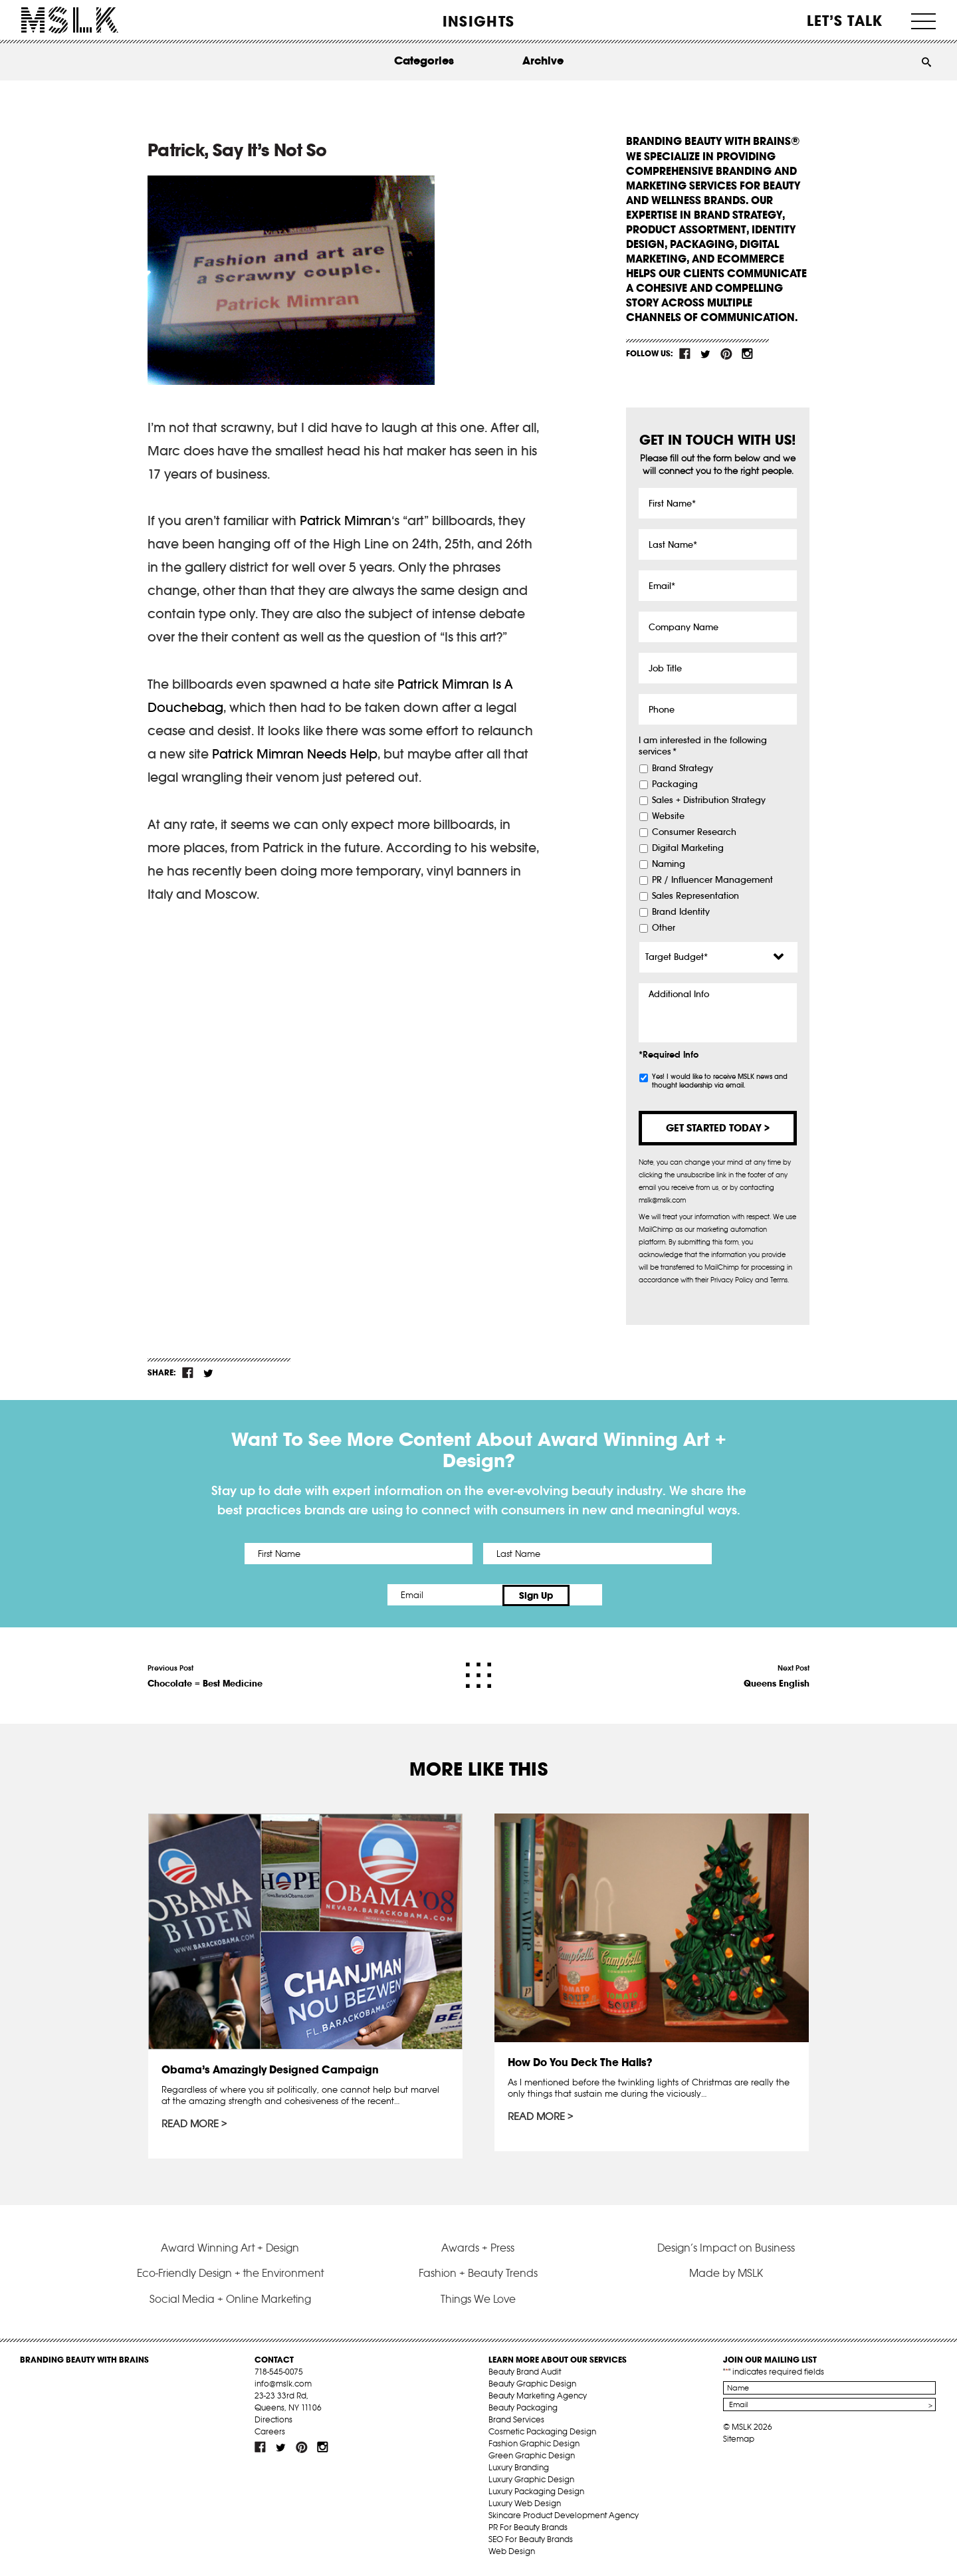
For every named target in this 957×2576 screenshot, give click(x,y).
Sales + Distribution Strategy (709, 800)
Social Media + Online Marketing (230, 2300)
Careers (270, 2433)
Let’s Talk (845, 20)
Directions (273, 2421)
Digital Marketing (688, 848)
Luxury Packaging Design (536, 2493)
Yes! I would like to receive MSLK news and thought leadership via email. (720, 1081)
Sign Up (590, 1595)
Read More (190, 2122)
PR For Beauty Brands (528, 2529)
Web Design (511, 2553)
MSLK (69, 20)
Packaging (675, 784)
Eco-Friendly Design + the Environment (230, 2275)
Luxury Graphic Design (531, 2481)
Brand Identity (681, 912)
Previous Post (205, 1675)
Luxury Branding (518, 2469)
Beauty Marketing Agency (537, 2397)
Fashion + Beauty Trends (478, 2275)
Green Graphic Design (531, 2457)
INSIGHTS (478, 21)
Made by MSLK (726, 2275)
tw (706, 354)
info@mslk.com (283, 2386)
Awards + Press (477, 2249)
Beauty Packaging (523, 2409)
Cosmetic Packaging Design (542, 2433)
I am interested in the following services (703, 746)
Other (663, 928)
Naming (668, 864)
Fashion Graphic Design (534, 2445)
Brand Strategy (682, 768)
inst (747, 354)
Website (668, 816)
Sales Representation (695, 896)
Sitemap (738, 2441)
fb (685, 354)
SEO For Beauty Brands (530, 2541)
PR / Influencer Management (712, 880)
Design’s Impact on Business (726, 2249)
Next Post (776, 1675)
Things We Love (478, 2300)
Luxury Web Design (524, 2505)
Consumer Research (694, 832)
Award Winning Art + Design (230, 2249)
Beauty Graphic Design (532, 2386)
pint (726, 354)
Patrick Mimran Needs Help (294, 754)
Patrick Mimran (345, 520)
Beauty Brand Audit (524, 2374)
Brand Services (516, 2421)
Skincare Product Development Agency (563, 2517)
